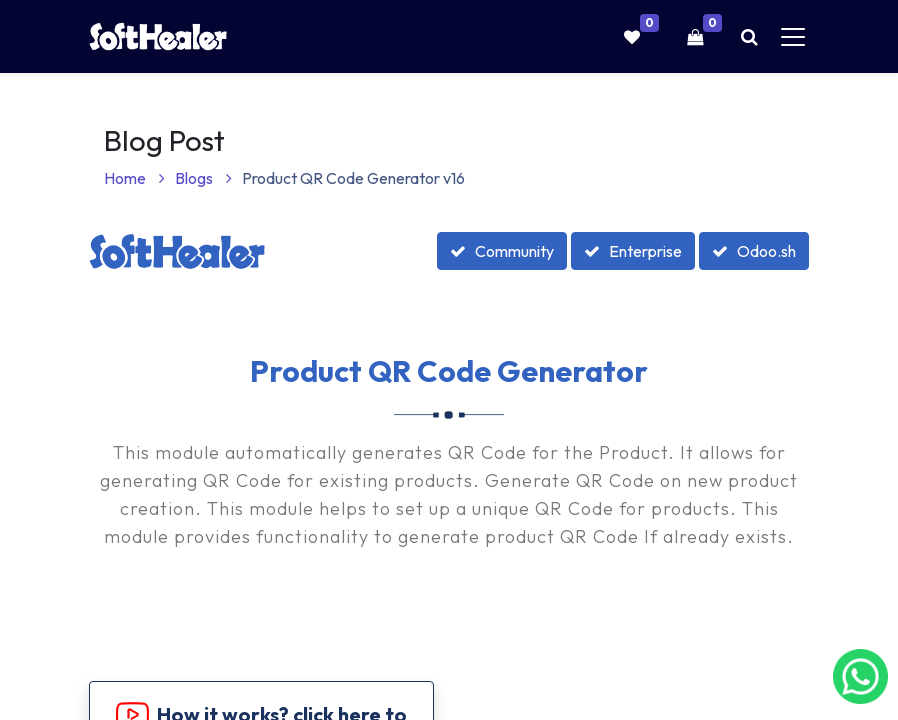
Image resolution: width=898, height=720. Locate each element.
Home (134, 178)
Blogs (203, 178)
